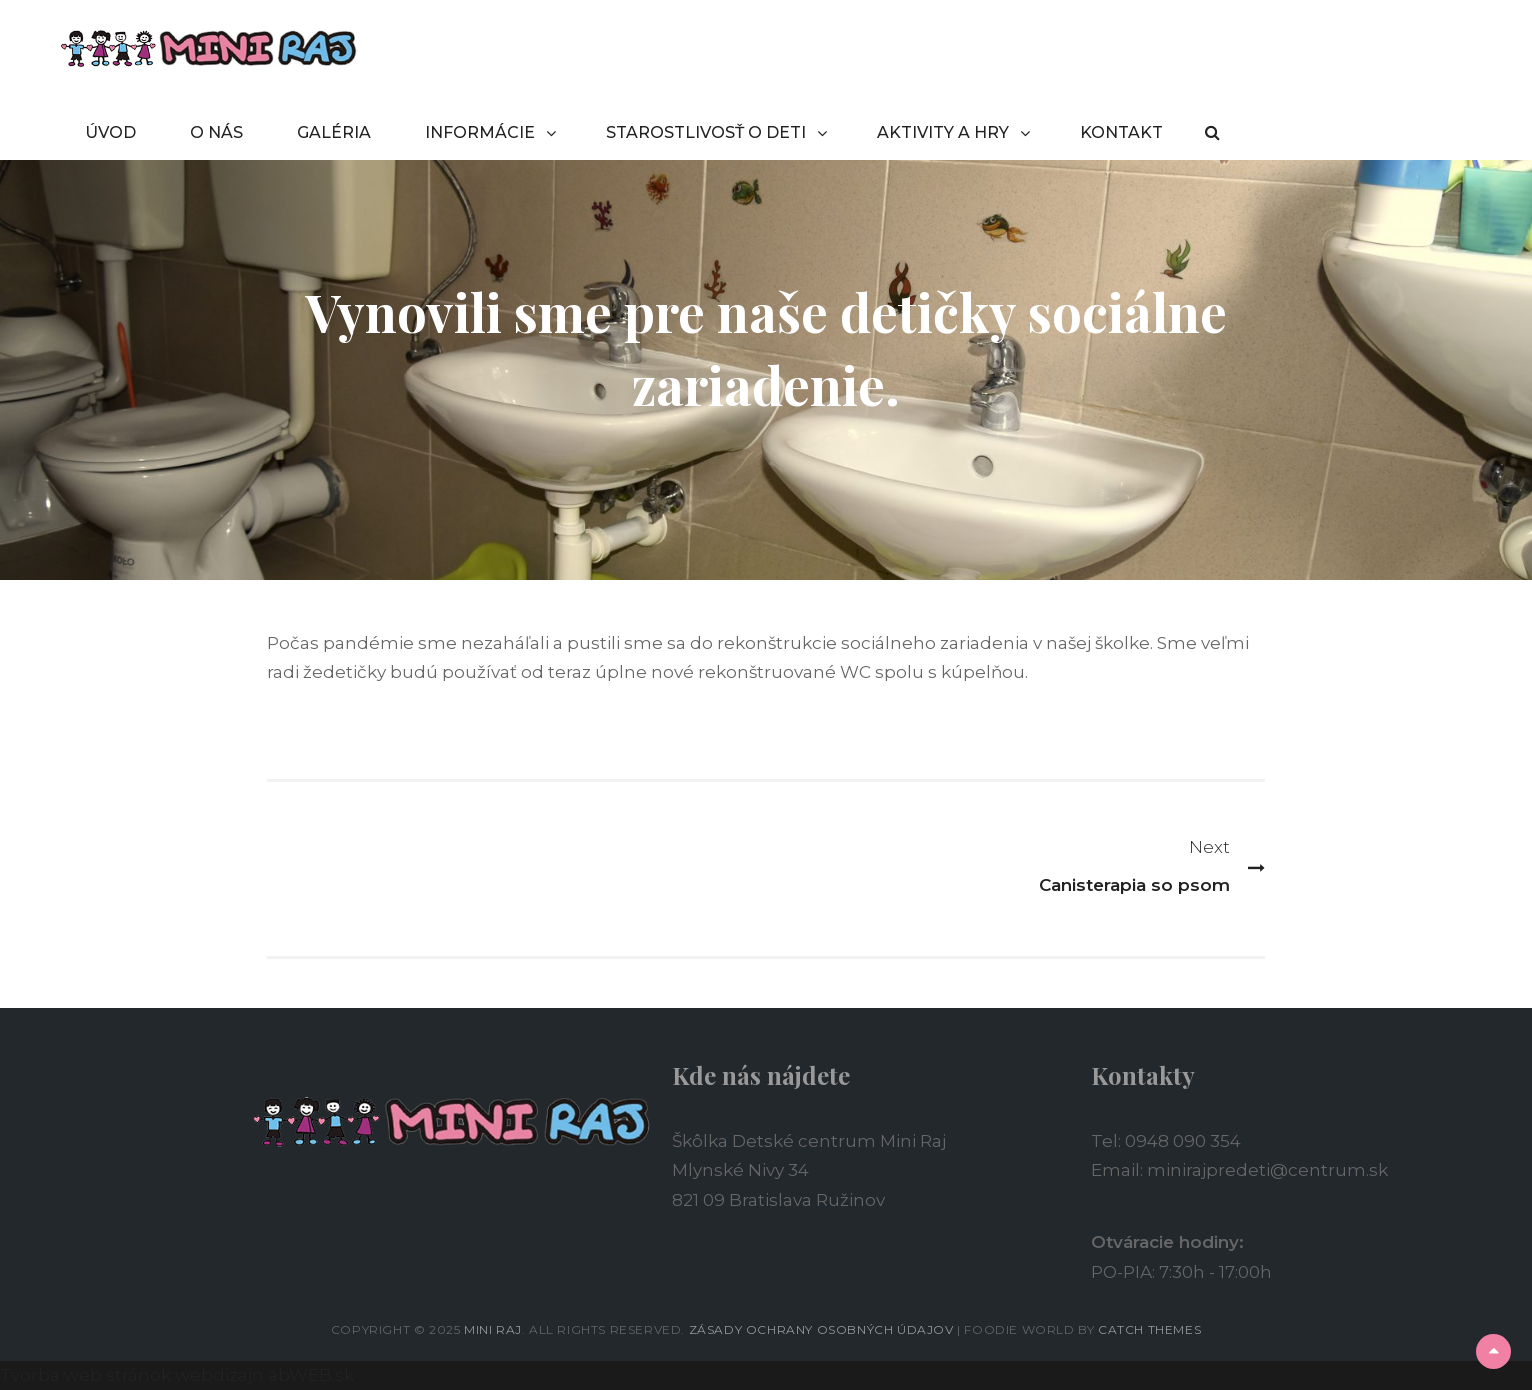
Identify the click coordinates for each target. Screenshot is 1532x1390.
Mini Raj (493, 1329)
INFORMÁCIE (480, 132)
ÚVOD (110, 132)
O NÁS (216, 132)
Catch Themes (1149, 1329)
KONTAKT (1121, 132)
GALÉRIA (334, 132)
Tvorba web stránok (85, 1375)
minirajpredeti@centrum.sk (1267, 1170)
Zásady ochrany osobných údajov (821, 1329)
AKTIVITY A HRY (943, 132)
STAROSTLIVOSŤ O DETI (706, 132)
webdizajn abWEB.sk (262, 1375)
